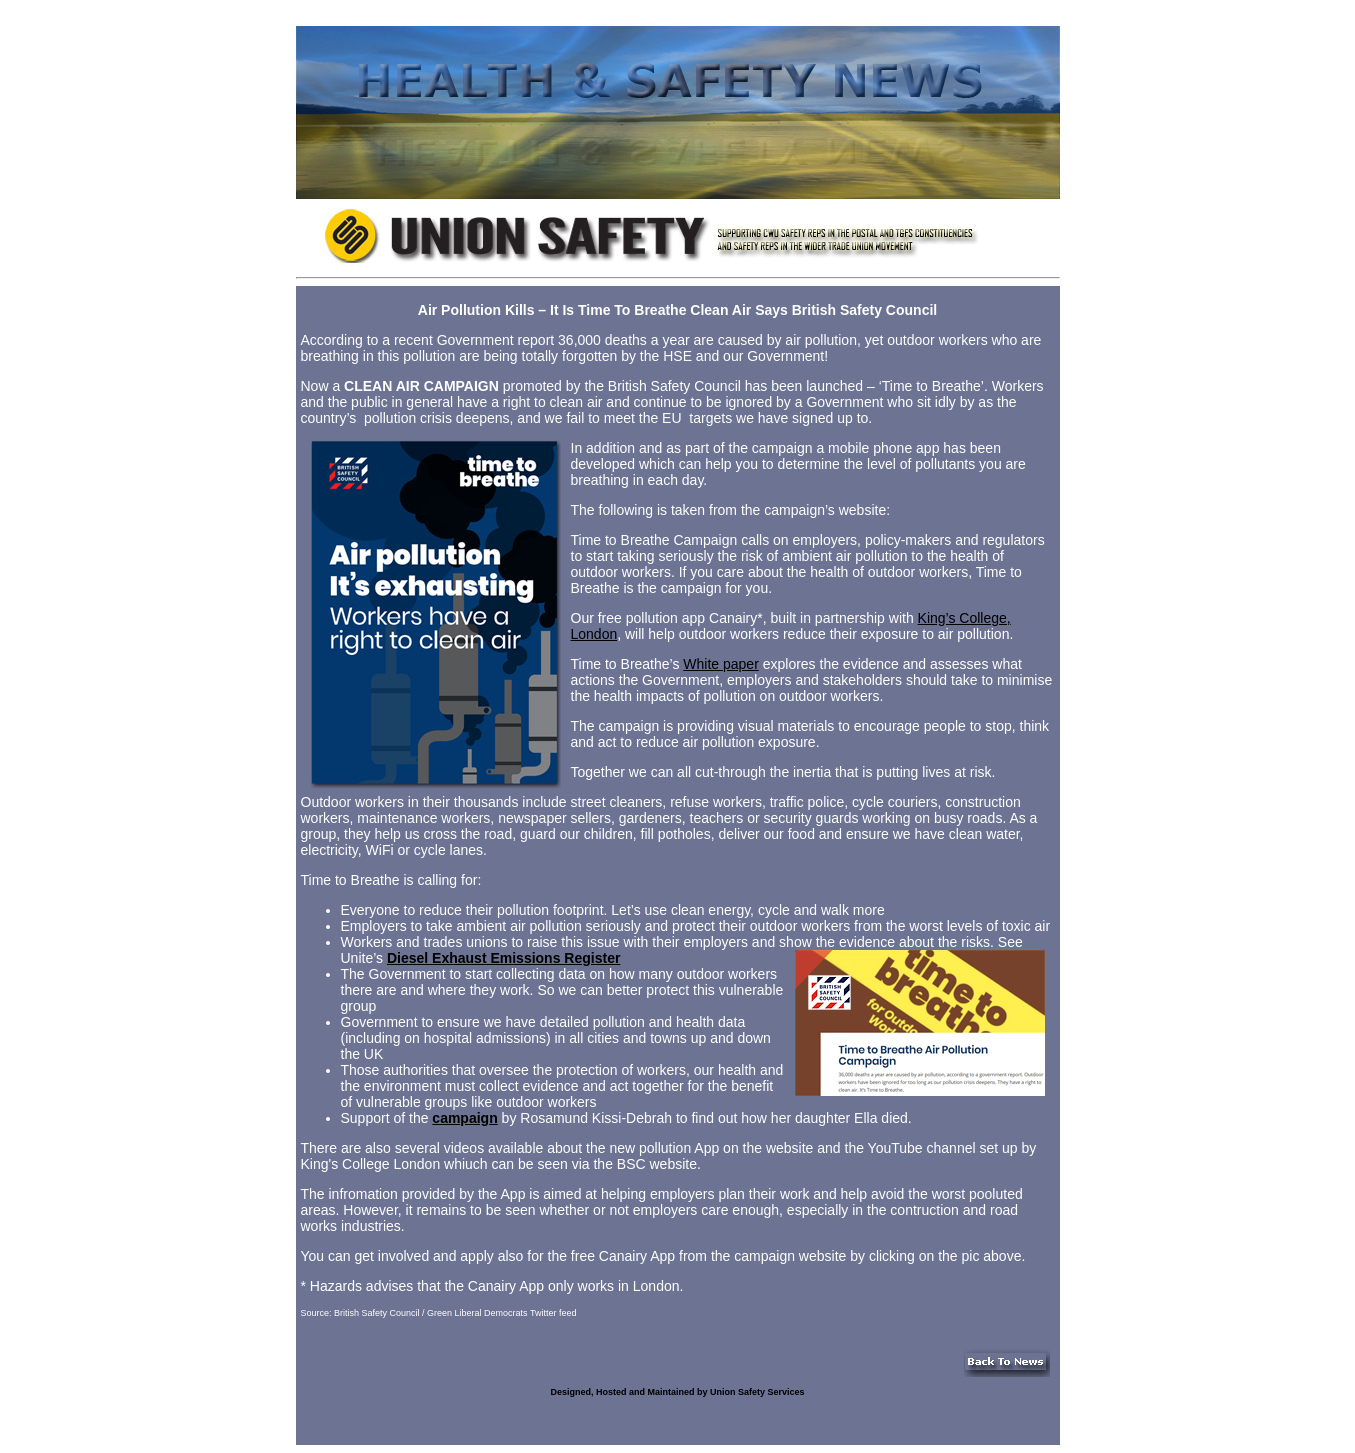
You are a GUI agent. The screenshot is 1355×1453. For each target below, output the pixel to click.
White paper (720, 664)
